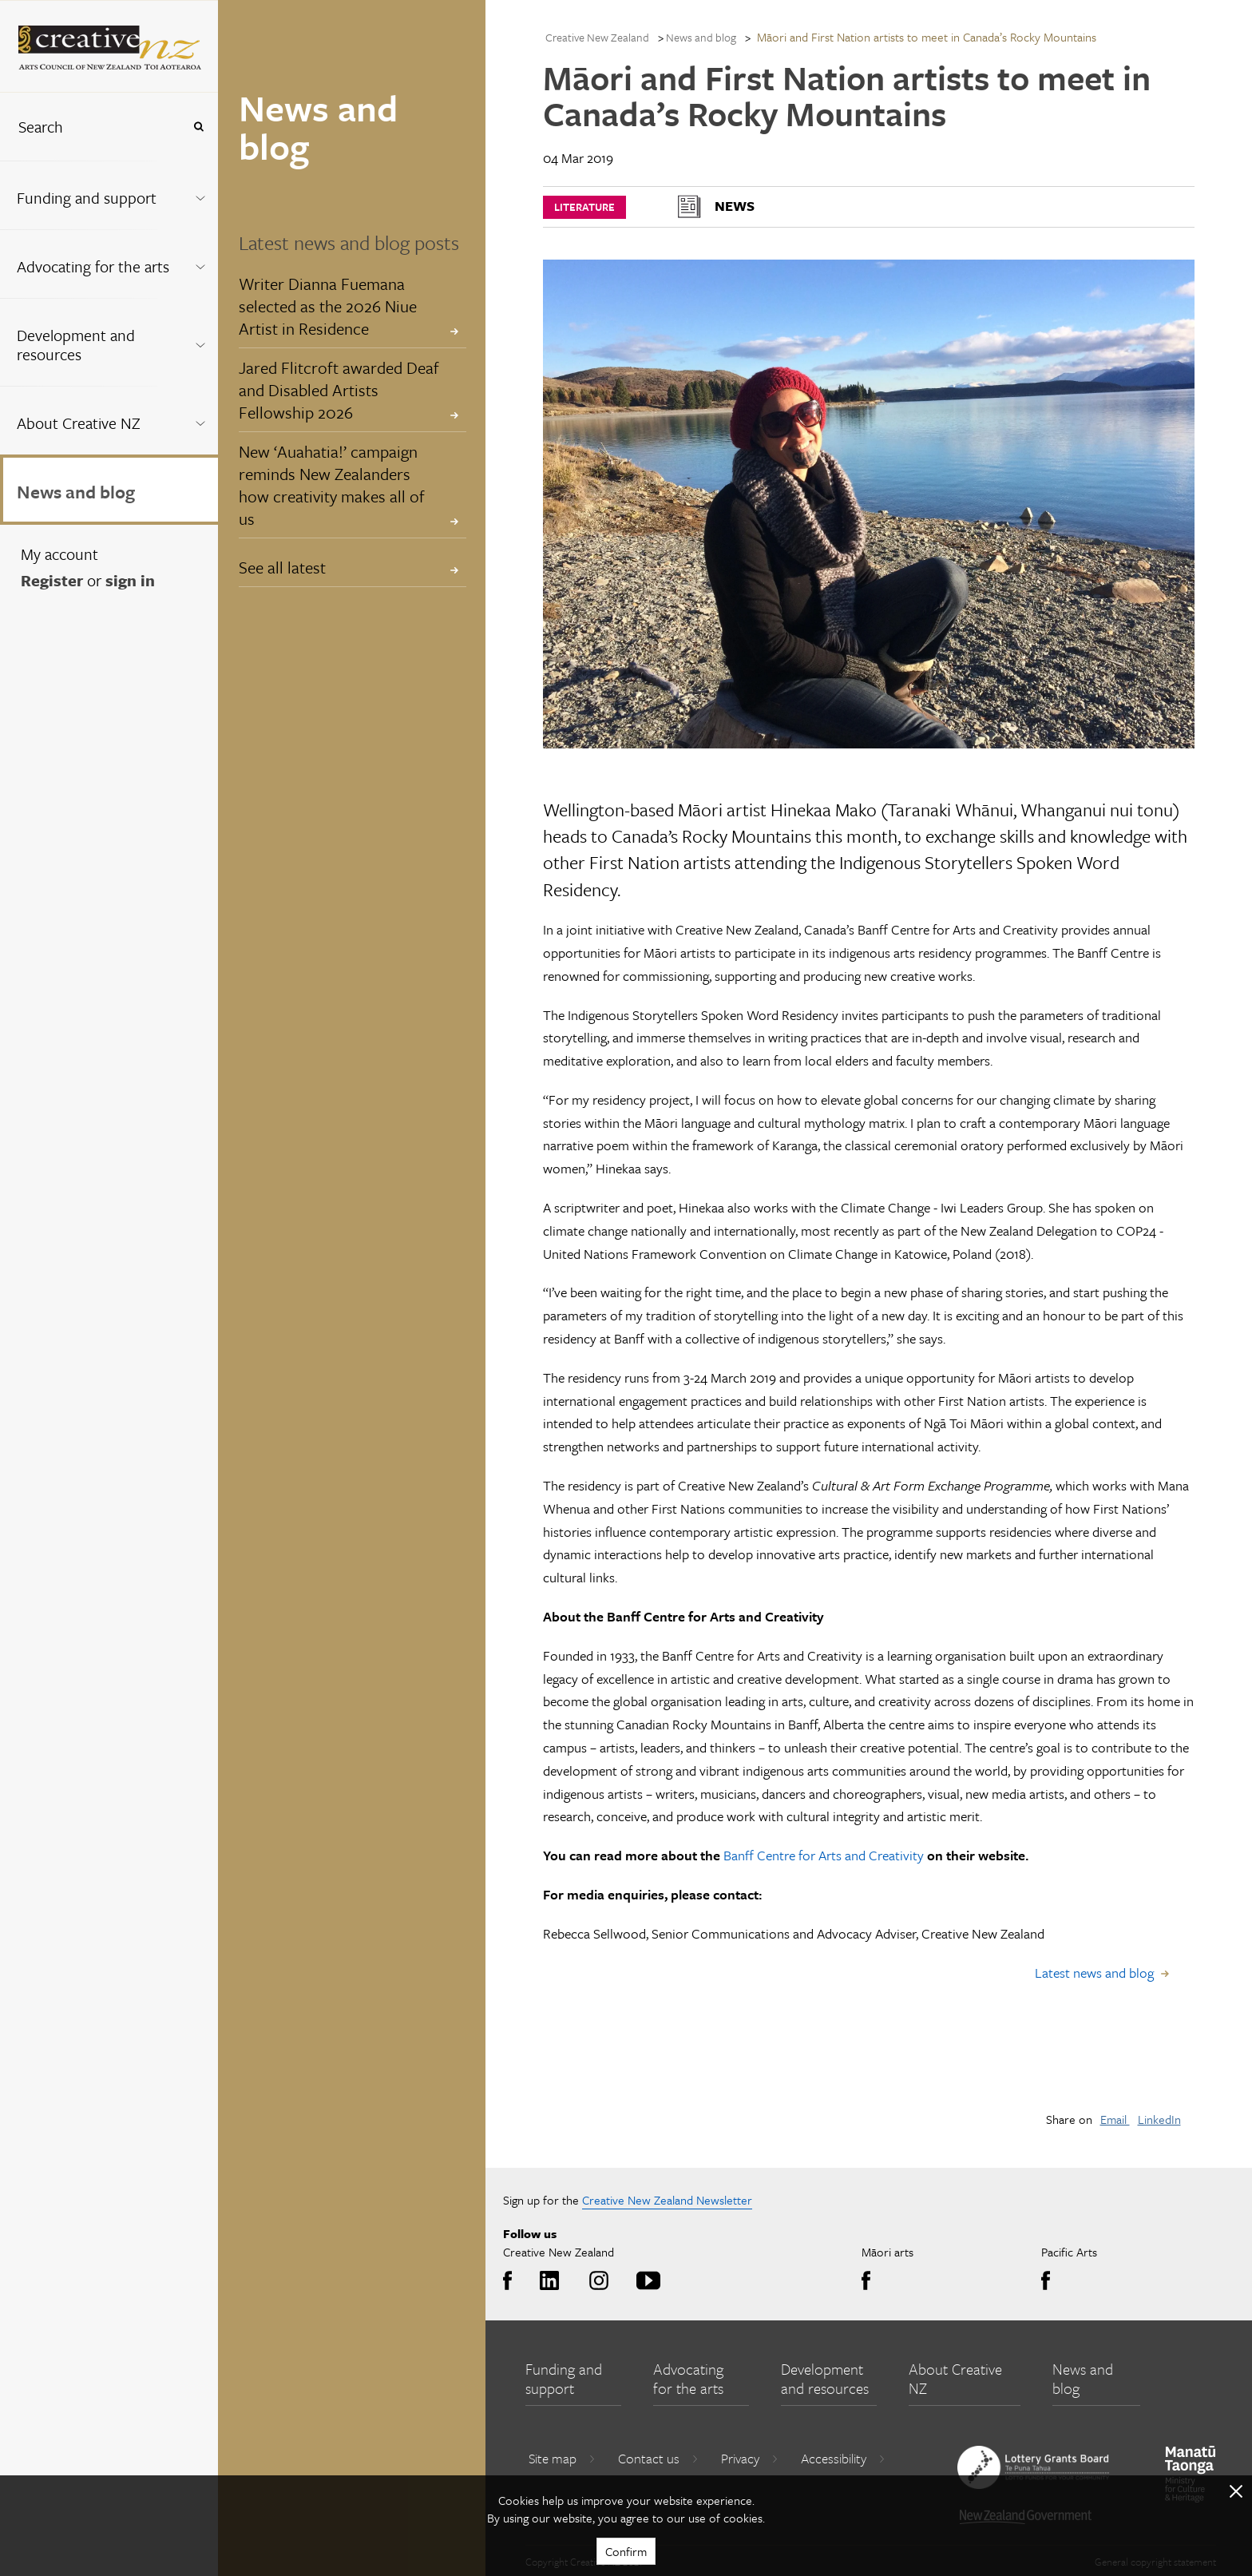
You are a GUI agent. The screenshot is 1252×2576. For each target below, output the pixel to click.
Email (1115, 2119)
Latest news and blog (1094, 1973)
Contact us (658, 2458)
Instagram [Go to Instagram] (596, 2281)
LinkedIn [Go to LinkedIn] (546, 2281)
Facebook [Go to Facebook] (511, 2281)
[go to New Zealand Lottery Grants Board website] (1033, 2467)
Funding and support (86, 197)
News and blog (76, 491)
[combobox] (91, 127)
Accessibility (843, 2458)
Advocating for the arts (93, 266)
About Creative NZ (79, 423)
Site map (562, 2458)
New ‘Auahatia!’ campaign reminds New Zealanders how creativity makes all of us (332, 484)
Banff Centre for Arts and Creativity (823, 1855)
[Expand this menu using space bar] (200, 194)
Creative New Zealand (597, 37)
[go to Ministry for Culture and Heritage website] (1190, 2474)
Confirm (626, 2551)
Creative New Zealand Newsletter (667, 2200)
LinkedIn (1159, 2119)
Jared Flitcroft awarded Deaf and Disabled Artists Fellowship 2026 (339, 389)
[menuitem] (109, 195)
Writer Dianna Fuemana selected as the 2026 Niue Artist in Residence (328, 306)
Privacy (750, 2458)
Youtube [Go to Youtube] (645, 2281)
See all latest (282, 567)
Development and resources (76, 344)
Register (52, 580)
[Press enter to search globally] (198, 127)
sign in (130, 580)
